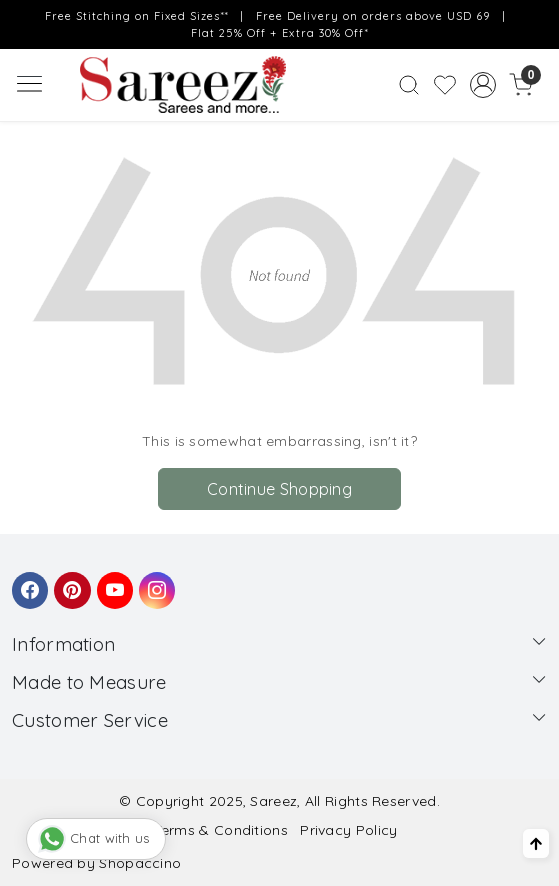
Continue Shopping (279, 489)
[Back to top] (536, 843)
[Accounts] (483, 85)
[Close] (537, 21)
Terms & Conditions (221, 830)
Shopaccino (140, 863)
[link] (408, 85)
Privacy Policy (348, 830)
